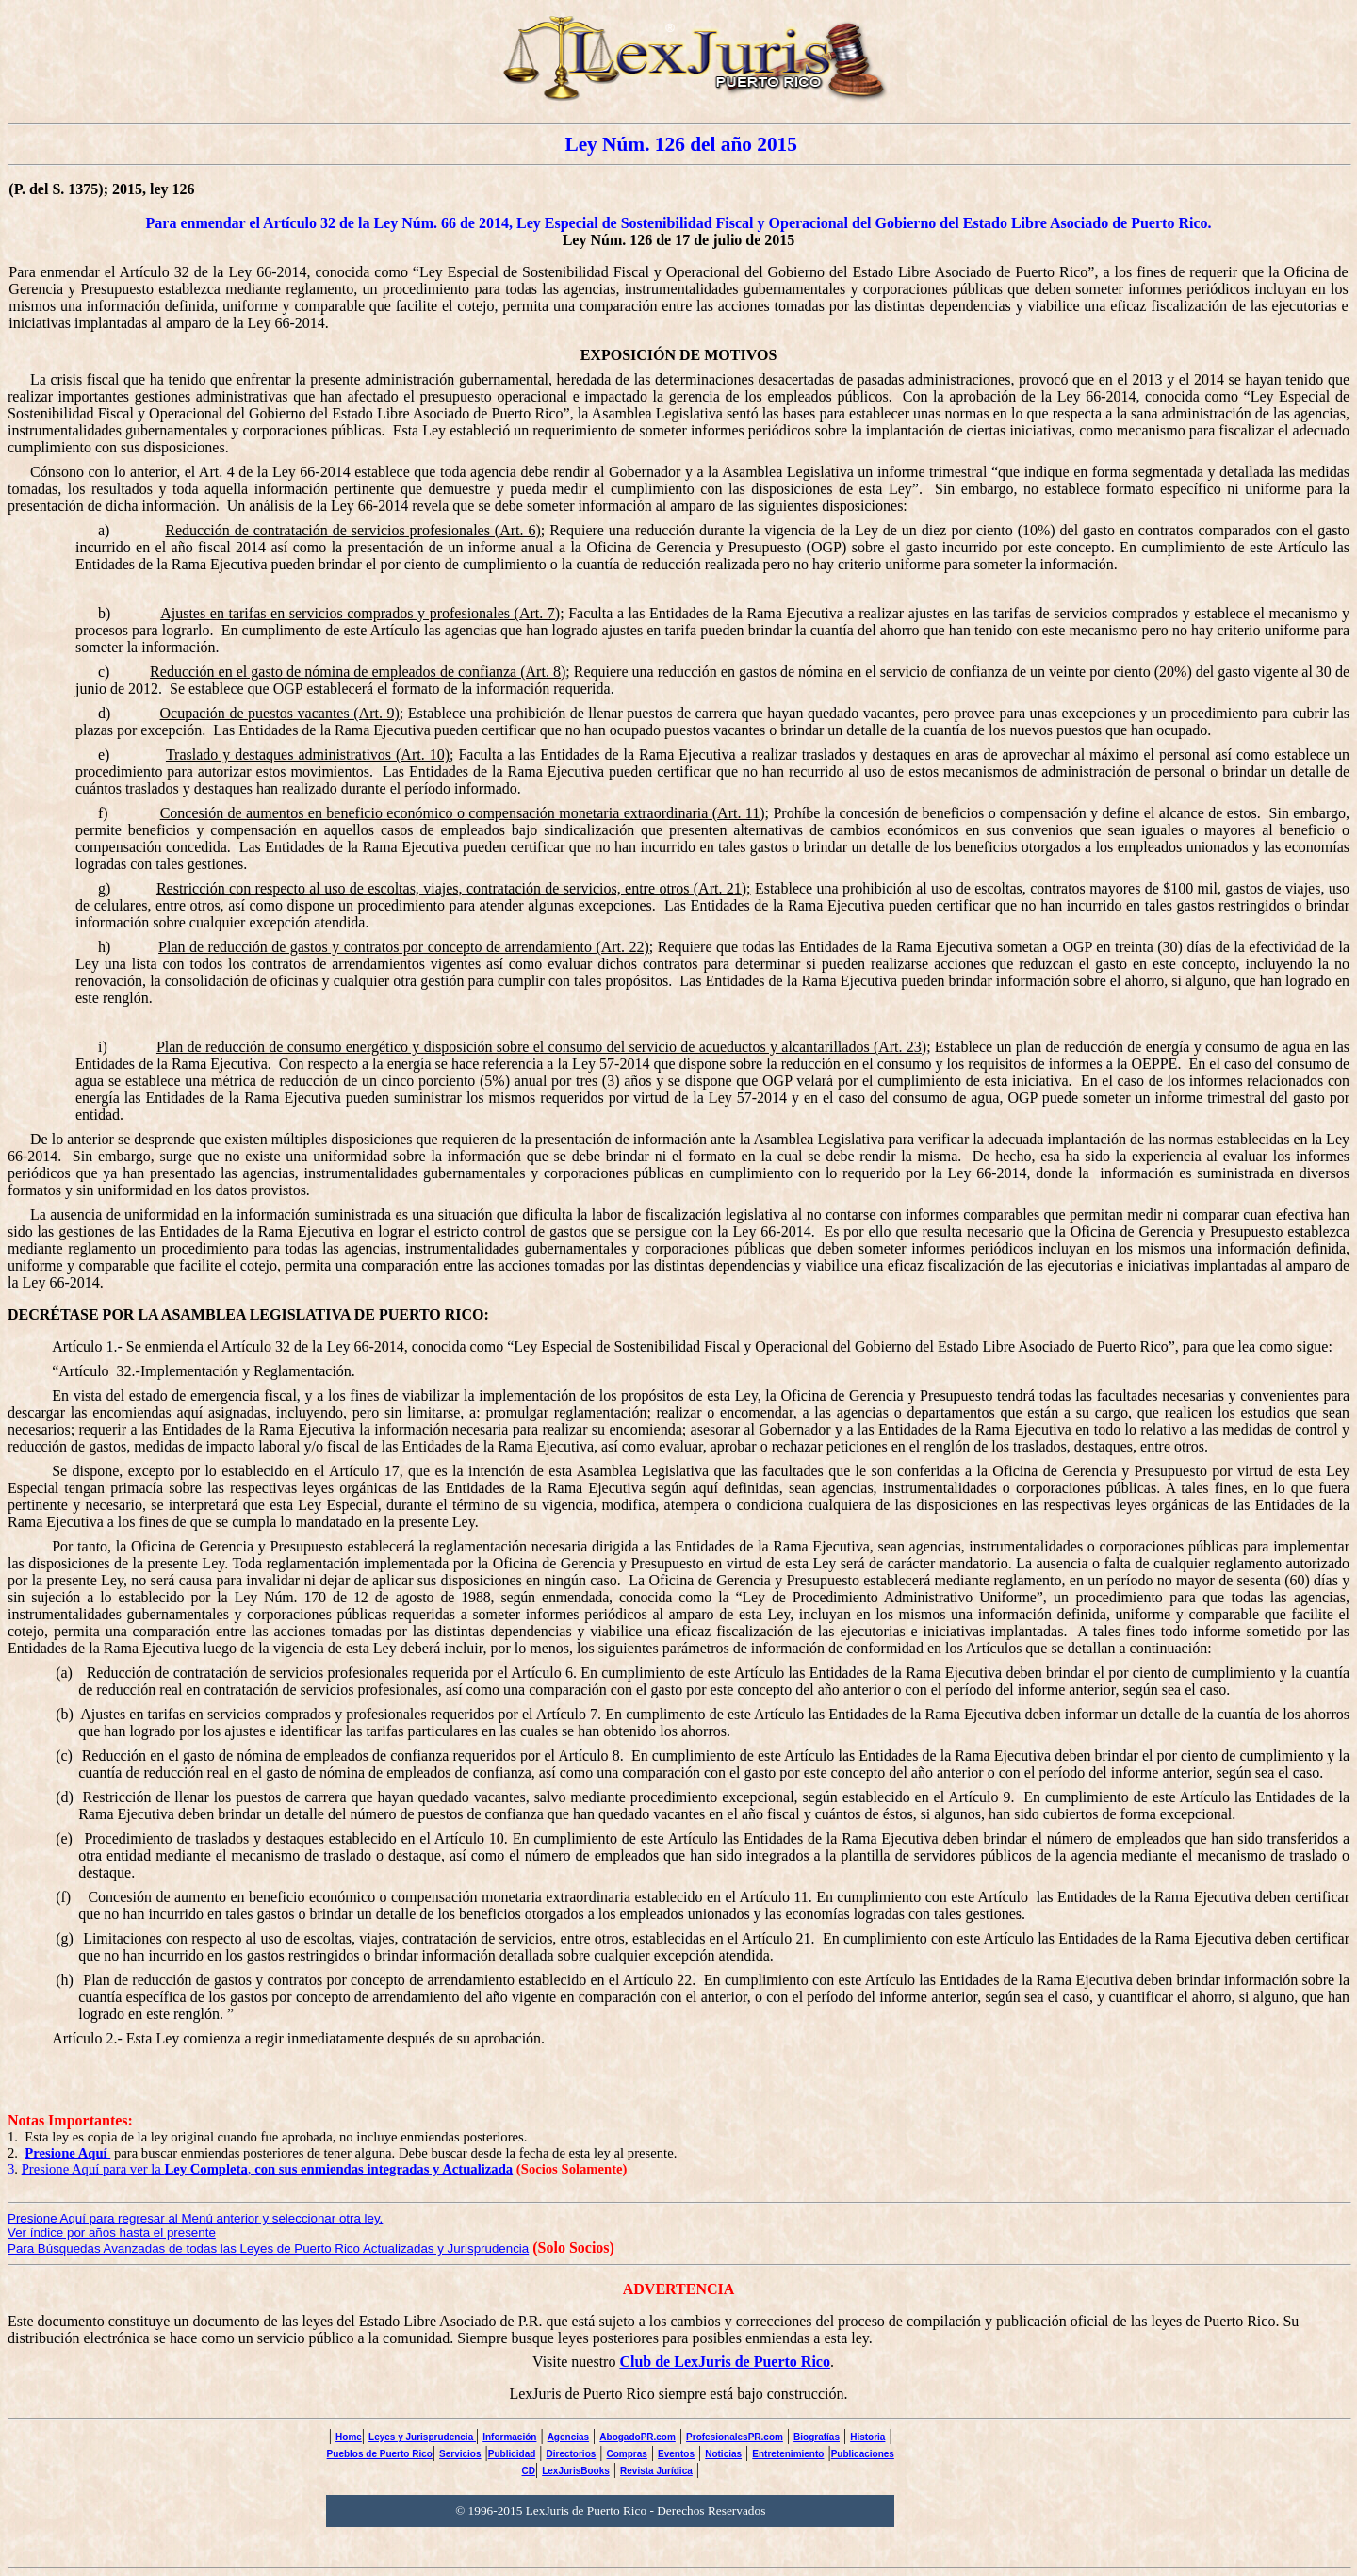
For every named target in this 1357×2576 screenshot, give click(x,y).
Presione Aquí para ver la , (268, 2168)
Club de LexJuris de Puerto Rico (724, 2362)
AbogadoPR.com (637, 2437)
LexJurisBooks (576, 2471)
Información (509, 2437)
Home (348, 2437)
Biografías (816, 2437)
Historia (867, 2437)
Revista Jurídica (656, 2471)
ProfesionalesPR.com (734, 2437)
